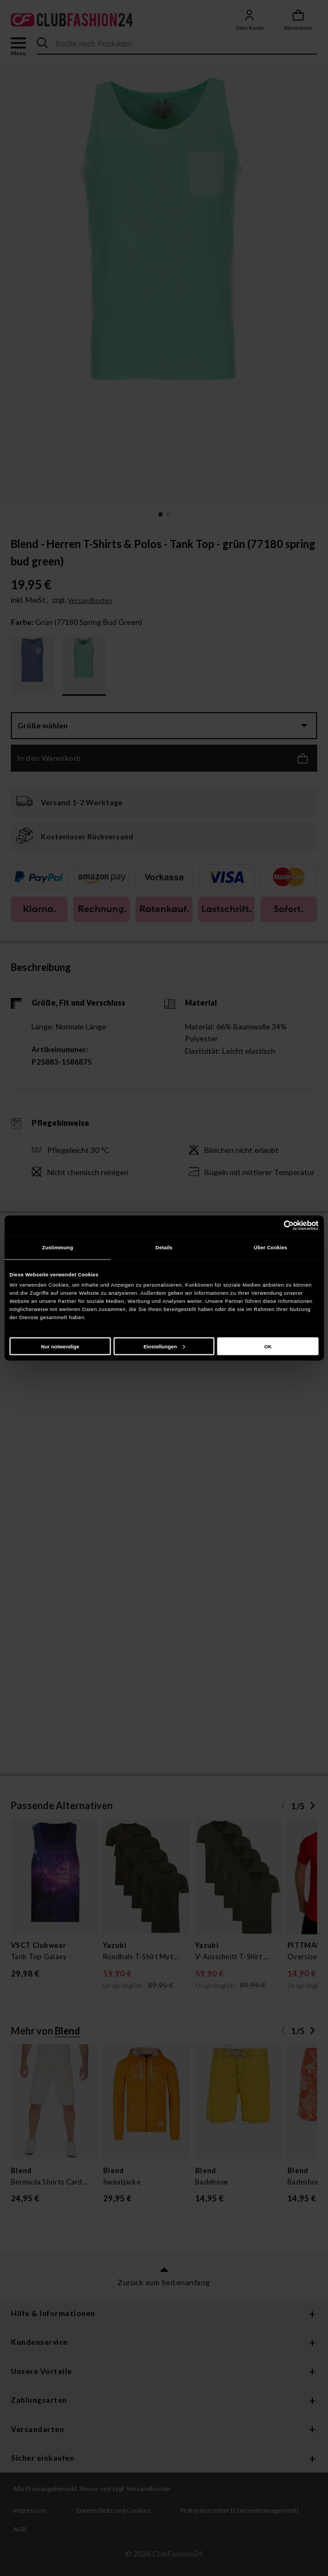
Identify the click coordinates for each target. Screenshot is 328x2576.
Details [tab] (164, 1247)
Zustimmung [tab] (57, 1247)
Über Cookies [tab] (270, 1247)
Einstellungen (164, 1346)
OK (268, 1346)
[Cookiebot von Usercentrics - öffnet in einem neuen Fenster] (271, 1225)
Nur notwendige (60, 1346)
